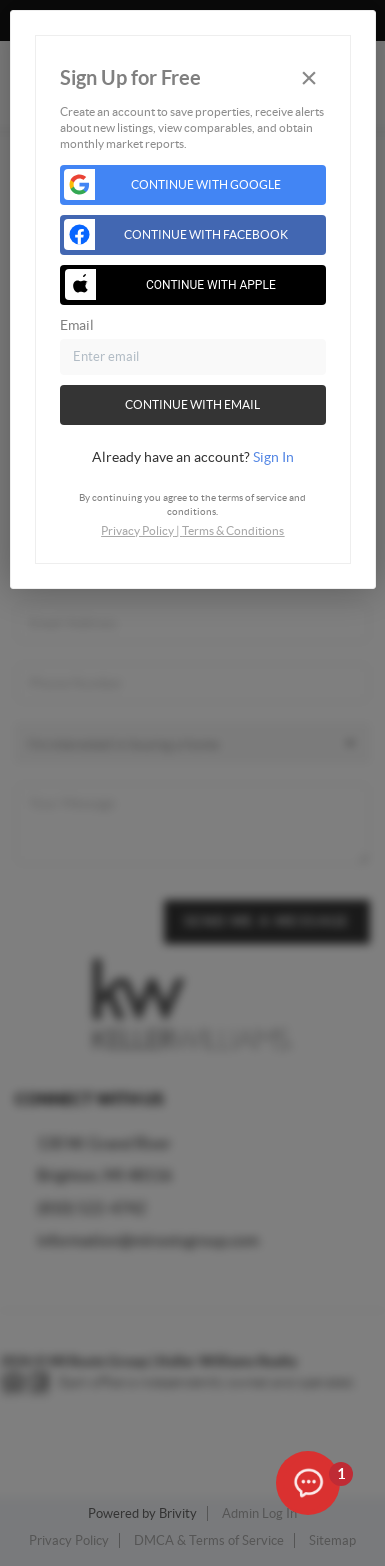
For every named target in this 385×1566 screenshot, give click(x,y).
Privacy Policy (137, 530)
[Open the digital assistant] (308, 1484)
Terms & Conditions (233, 530)
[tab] (193, 457)
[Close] (309, 78)
